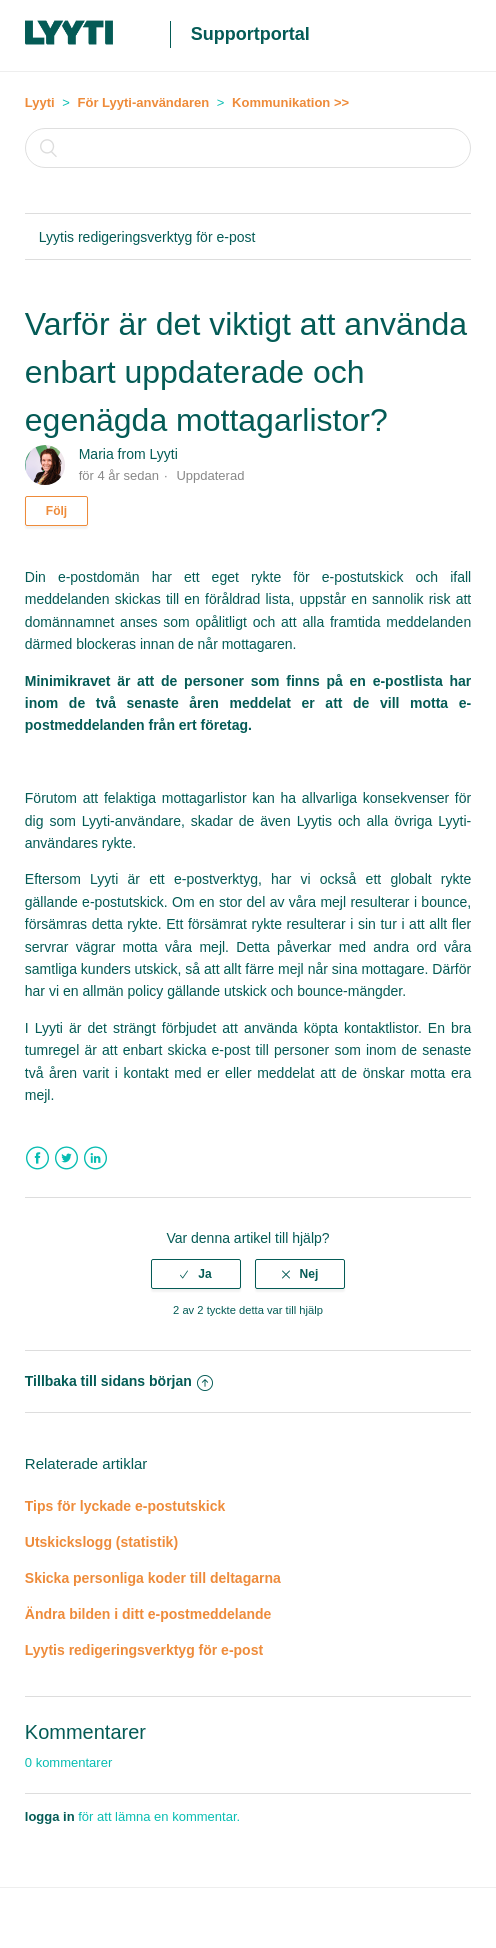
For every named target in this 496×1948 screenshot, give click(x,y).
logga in (50, 1816)
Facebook (37, 1158)
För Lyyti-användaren (144, 102)
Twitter (66, 1158)
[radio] (196, 1274)
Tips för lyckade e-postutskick (125, 1506)
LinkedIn (95, 1158)
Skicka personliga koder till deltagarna (153, 1578)
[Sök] (248, 148)
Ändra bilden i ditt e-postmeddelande (148, 1614)
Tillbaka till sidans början (119, 1381)
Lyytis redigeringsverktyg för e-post (147, 237)
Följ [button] (56, 511)
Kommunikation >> (290, 102)
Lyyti (40, 102)
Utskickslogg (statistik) (101, 1542)
